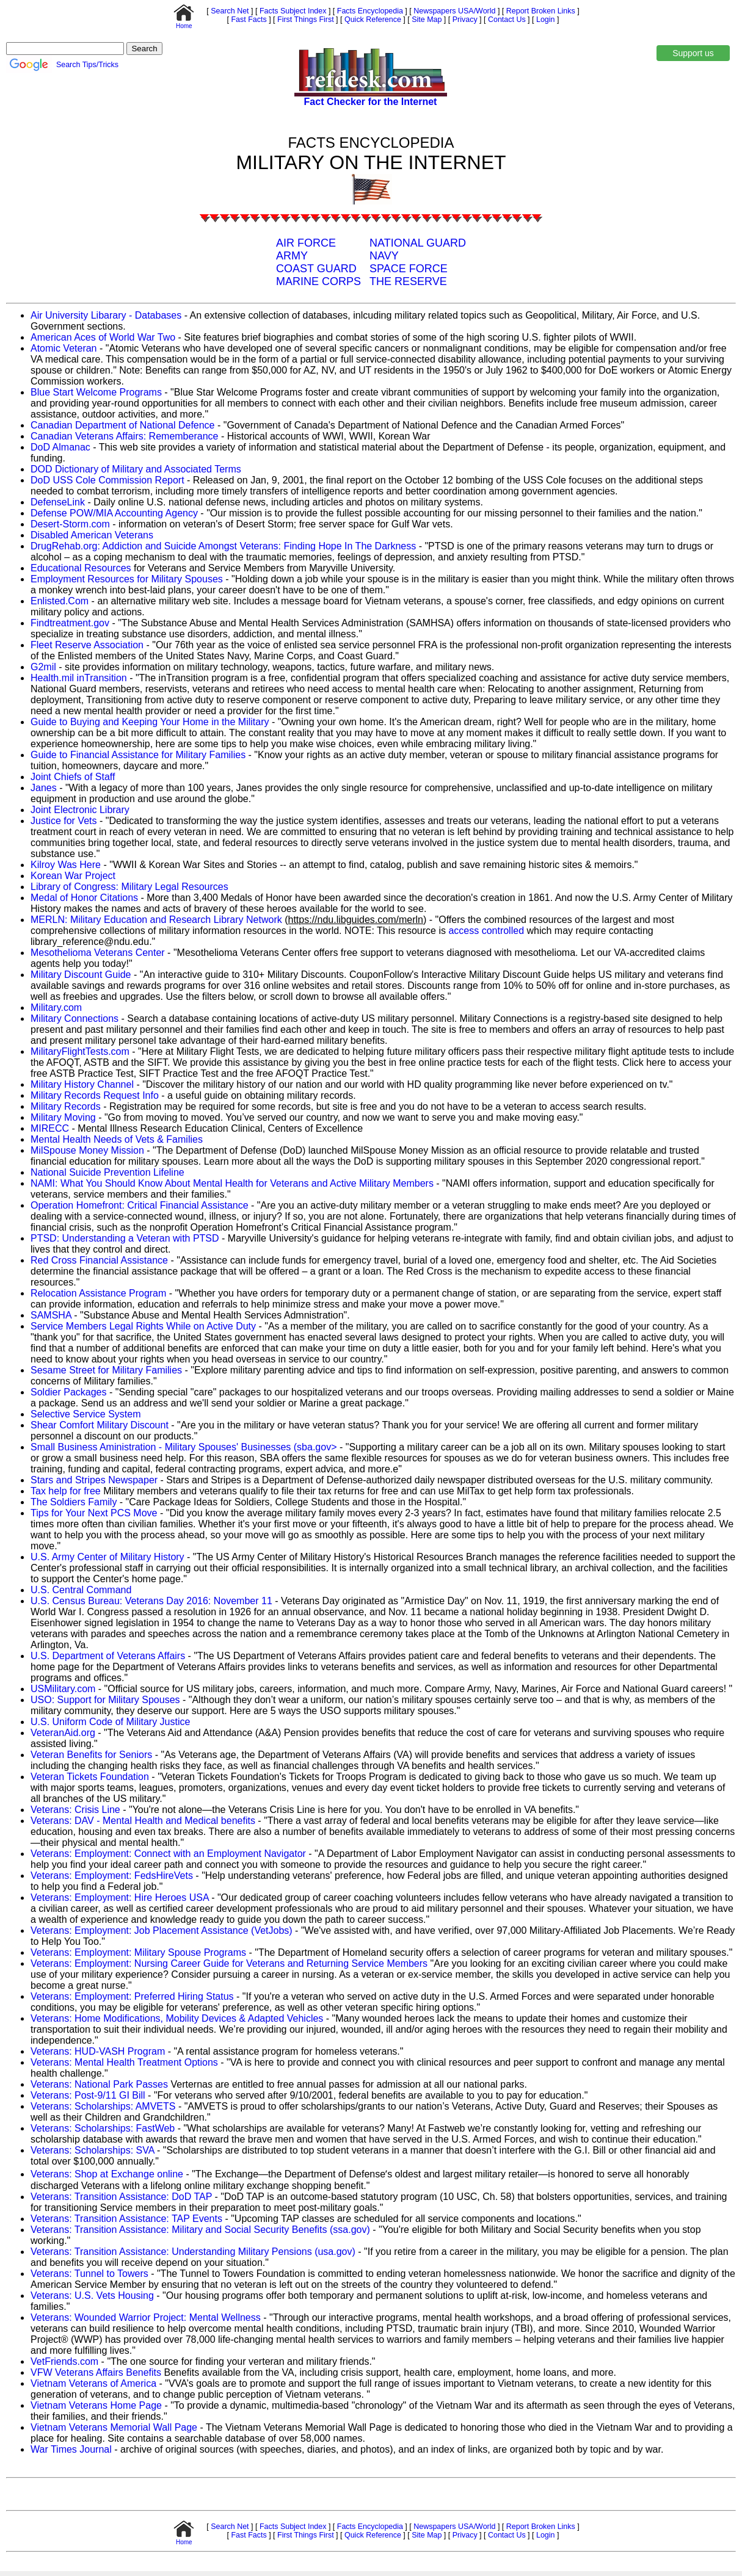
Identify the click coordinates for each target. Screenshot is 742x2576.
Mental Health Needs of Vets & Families (117, 1139)
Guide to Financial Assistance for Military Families (138, 755)
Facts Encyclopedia (369, 11)
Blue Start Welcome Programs (96, 392)
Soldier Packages (70, 1392)
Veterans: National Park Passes (99, 2084)
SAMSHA (51, 1315)
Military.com (56, 1007)
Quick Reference (372, 19)
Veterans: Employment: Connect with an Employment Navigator (168, 1853)
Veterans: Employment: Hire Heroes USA (120, 1897)
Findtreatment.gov (70, 623)
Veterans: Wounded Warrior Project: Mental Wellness (146, 2317)
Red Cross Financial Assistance (99, 1260)
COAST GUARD (316, 268)
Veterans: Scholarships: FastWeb (103, 2128)
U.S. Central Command (81, 1590)
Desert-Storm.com (70, 524)
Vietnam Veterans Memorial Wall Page (114, 2427)
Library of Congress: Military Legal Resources (129, 886)
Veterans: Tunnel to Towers (89, 2273)
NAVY (384, 256)
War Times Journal (71, 2449)
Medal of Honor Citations (84, 897)
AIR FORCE (306, 243)
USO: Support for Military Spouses (105, 1700)
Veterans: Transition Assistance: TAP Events (126, 2218)
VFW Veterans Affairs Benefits (96, 2372)
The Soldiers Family (74, 1502)
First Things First (304, 19)
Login (545, 19)
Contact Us (506, 19)
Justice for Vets (64, 821)
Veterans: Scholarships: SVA (92, 2150)
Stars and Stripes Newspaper (94, 1480)
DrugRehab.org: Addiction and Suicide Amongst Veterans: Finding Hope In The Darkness (223, 546)
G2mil (43, 667)
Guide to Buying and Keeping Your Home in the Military (151, 722)
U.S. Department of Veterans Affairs (108, 1656)
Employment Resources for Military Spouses (127, 579)
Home (184, 23)
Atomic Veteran (64, 348)
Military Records (66, 1106)
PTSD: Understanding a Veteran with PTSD (125, 1238)
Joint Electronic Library (80, 810)
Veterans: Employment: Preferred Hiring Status (132, 1996)
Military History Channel (82, 1084)
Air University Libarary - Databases (106, 315)
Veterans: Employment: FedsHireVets (112, 1875)
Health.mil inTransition (79, 678)
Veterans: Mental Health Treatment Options (124, 2062)
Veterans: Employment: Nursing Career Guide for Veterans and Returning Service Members (229, 1963)
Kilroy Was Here (66, 864)
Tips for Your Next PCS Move (94, 1513)
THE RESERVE (408, 281)
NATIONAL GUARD (417, 243)
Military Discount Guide (81, 974)
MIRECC (50, 1128)
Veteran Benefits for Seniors (91, 1754)
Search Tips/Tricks (87, 64)
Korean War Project (73, 875)
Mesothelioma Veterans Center (98, 952)
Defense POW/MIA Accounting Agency (114, 513)
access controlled (486, 930)
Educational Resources (81, 568)
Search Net (229, 11)
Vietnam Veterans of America (93, 2383)
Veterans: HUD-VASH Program (98, 2051)
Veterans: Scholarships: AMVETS (103, 2106)
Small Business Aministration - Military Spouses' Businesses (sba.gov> (183, 1447)
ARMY (292, 256)
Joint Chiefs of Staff (73, 777)
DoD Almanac (60, 447)
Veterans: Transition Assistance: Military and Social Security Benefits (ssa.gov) (200, 2229)
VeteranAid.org (63, 1733)
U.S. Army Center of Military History (107, 1557)
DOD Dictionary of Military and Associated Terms (136, 469)
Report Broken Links (539, 11)
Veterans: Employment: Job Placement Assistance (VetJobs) (162, 1930)
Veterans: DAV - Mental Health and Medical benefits (143, 1820)
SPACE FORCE (408, 268)
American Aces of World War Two (103, 337)
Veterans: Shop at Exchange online (107, 2174)
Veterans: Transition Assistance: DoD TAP (121, 2196)
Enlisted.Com (60, 601)
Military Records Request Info (95, 1095)
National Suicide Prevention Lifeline (107, 1172)
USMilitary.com (63, 1689)
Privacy (463, 19)
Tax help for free (66, 1491)
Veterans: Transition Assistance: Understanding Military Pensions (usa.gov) (193, 2251)
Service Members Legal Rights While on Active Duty (143, 1326)
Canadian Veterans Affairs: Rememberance (124, 436)
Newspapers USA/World (454, 11)
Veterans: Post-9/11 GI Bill (88, 2095)
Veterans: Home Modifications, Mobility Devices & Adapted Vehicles (177, 2018)
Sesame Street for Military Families (106, 1370)
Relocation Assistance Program (98, 1293)
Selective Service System (86, 1414)
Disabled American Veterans (92, 535)
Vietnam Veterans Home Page (96, 2405)
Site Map (426, 19)
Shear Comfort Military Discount (100, 1425)
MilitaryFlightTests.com (80, 1051)
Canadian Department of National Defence (124, 425)
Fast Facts (248, 19)
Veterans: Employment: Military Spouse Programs (138, 1952)
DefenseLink (58, 502)
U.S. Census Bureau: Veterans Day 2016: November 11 (151, 1601)
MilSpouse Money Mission (87, 1150)
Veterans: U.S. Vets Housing (92, 2295)
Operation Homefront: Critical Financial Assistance (140, 1205)
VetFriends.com (64, 2361)
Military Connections (74, 1018)
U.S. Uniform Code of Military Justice (110, 1722)
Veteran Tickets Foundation (90, 1776)
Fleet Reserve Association (87, 645)
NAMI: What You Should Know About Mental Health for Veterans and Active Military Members (232, 1183)
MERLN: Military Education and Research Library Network (156, 919)
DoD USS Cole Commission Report (107, 480)
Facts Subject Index (291, 11)
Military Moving (63, 1117)
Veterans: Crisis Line (75, 1809)
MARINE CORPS (318, 281)
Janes (44, 788)
